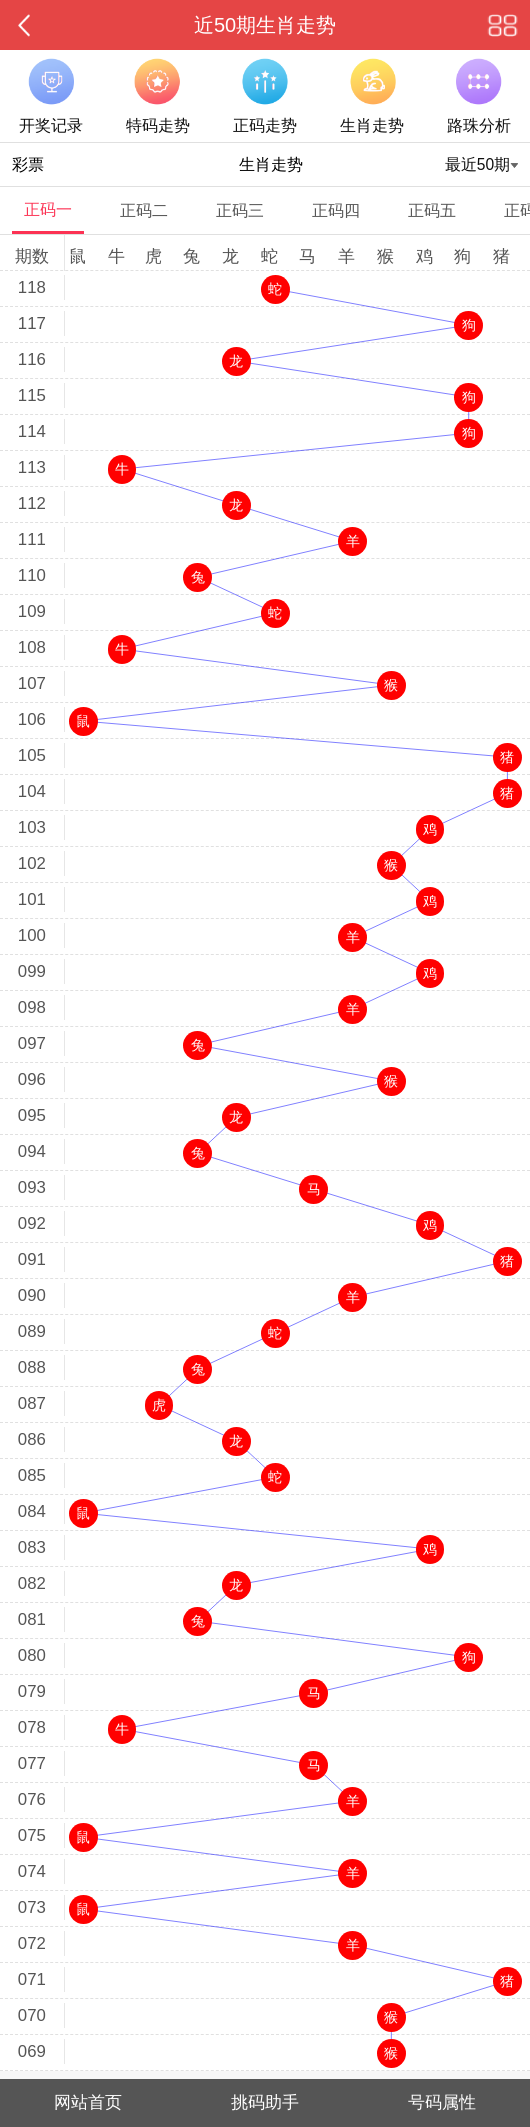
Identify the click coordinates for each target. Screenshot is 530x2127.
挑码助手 (265, 2102)
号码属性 (442, 2102)
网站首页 (88, 2102)
